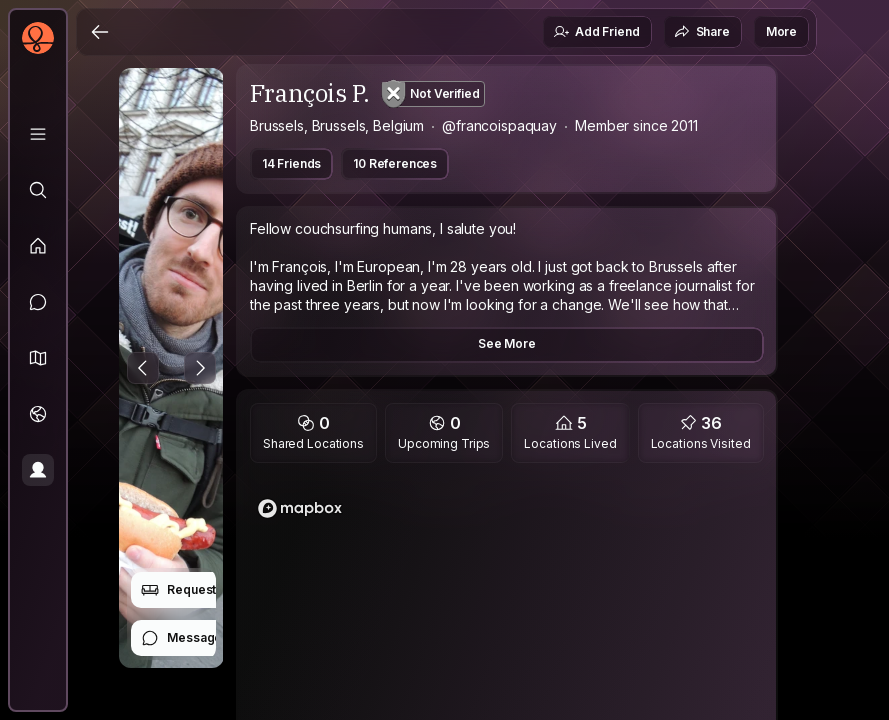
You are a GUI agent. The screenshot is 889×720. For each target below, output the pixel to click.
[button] (38, 358)
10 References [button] (395, 163)
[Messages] (38, 302)
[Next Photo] (200, 368)
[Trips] (38, 414)
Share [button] (702, 32)
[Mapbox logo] (300, 508)
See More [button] (507, 343)
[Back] (100, 32)
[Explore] (38, 190)
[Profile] (38, 470)
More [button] (781, 31)
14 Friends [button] (291, 163)
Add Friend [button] (596, 32)
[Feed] (38, 246)
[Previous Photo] (143, 368)
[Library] (38, 134)
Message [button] (181, 638)
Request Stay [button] (192, 590)
